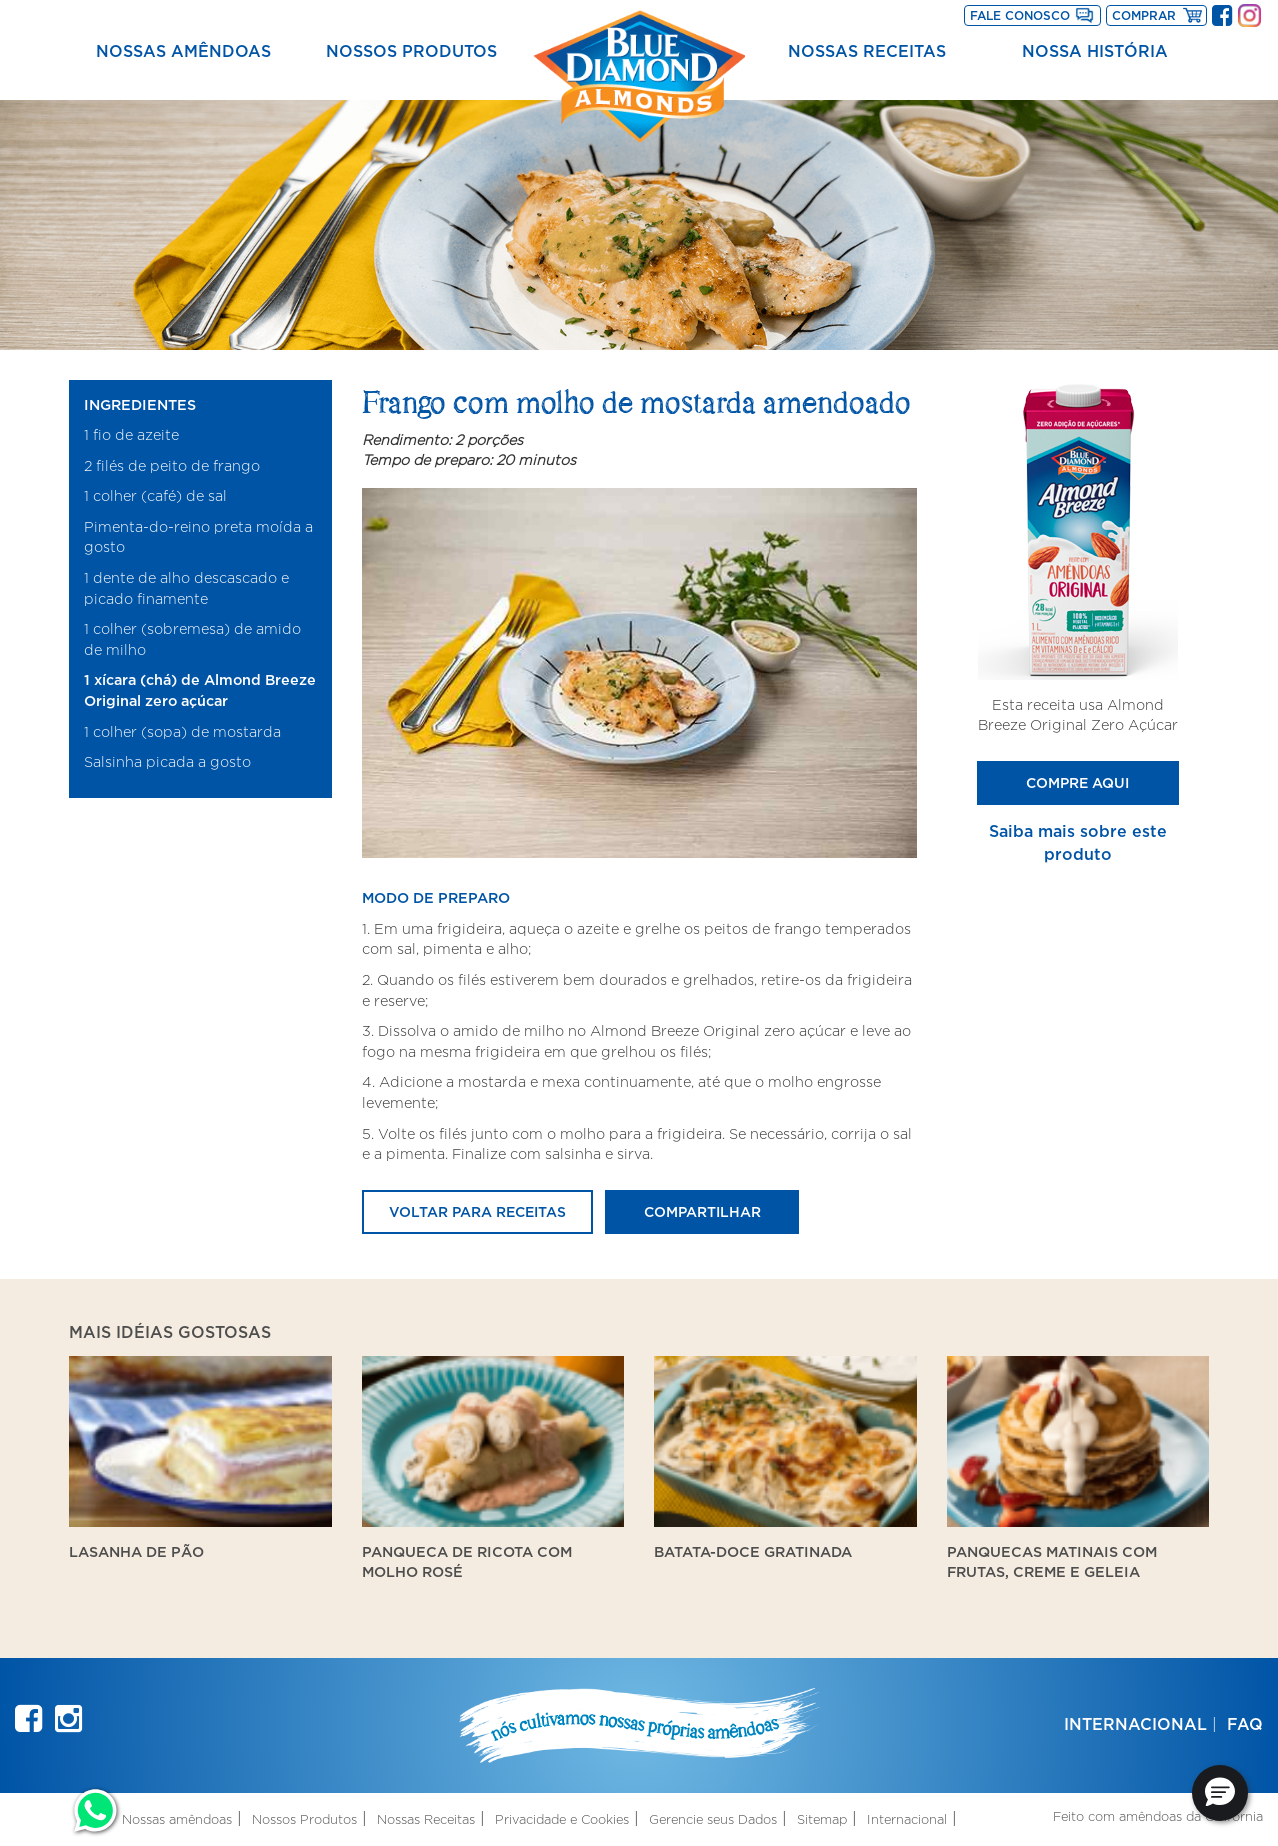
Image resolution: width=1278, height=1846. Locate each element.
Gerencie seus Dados (713, 1819)
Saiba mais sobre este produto (1078, 842)
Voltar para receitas (477, 1211)
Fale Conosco (1020, 15)
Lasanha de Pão (136, 1551)
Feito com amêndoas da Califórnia (1158, 1816)
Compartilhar (702, 1211)
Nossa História (1095, 51)
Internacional (1135, 1724)
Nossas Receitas (867, 51)
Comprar (1159, 13)
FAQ (1245, 1724)
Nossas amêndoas (183, 51)
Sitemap (822, 1819)
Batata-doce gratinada (753, 1551)
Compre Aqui (1077, 782)
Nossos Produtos (411, 51)
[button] (1220, 1793)
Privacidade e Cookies (562, 1819)
